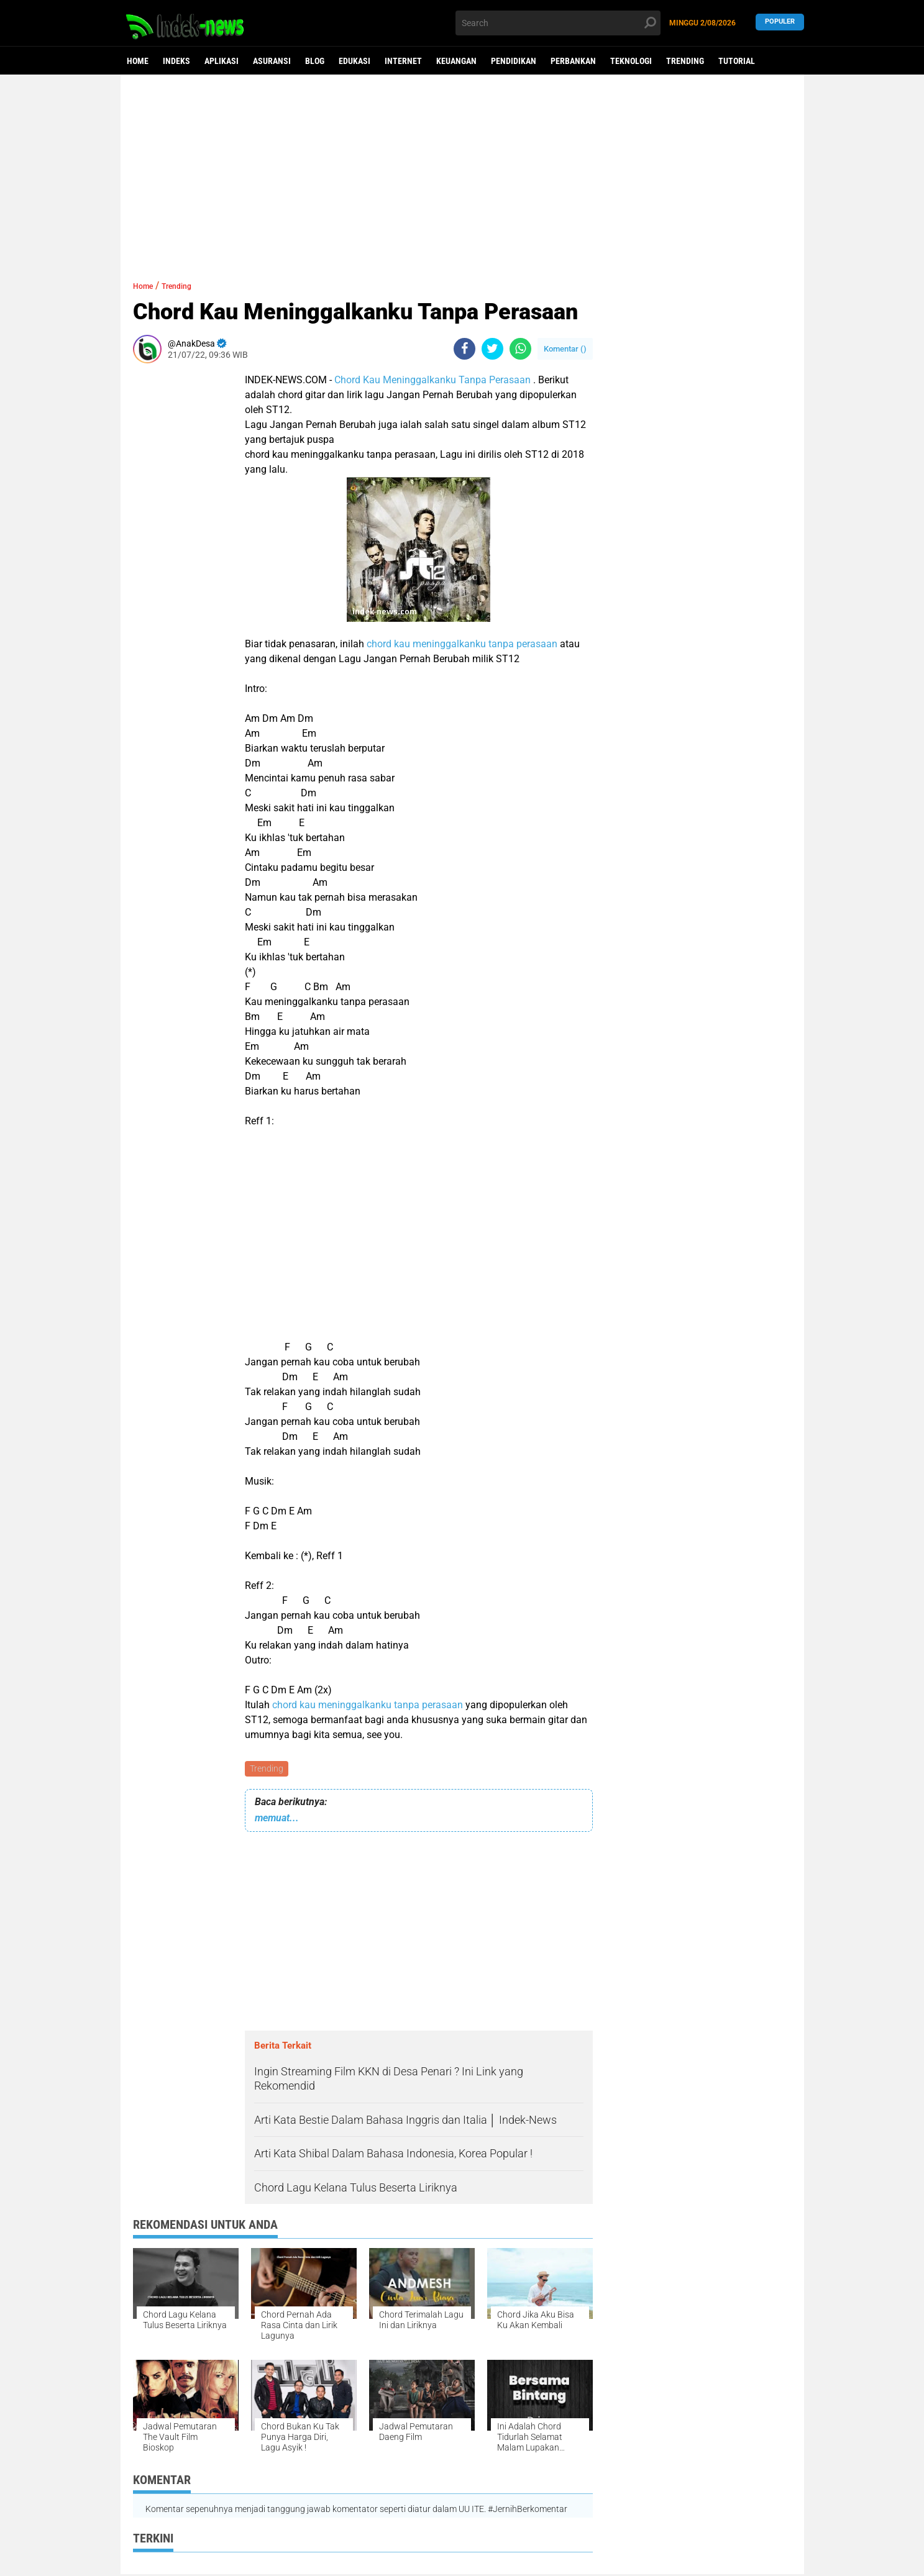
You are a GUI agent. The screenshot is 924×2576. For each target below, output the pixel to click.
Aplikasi (221, 61)
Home (138, 61)
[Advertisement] (462, 171)
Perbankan (573, 61)
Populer (780, 23)
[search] (558, 23)
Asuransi (272, 61)
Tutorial (736, 61)
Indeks (176, 61)
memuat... (277, 1820)
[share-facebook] (464, 349)
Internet (403, 61)
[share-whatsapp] (520, 349)
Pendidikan (513, 61)
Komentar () (565, 348)
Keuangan (456, 61)
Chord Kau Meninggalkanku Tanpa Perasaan (432, 380)
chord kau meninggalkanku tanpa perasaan (462, 644)
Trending (685, 61)
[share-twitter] (492, 349)
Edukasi (354, 61)
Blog (314, 61)
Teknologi (631, 61)
